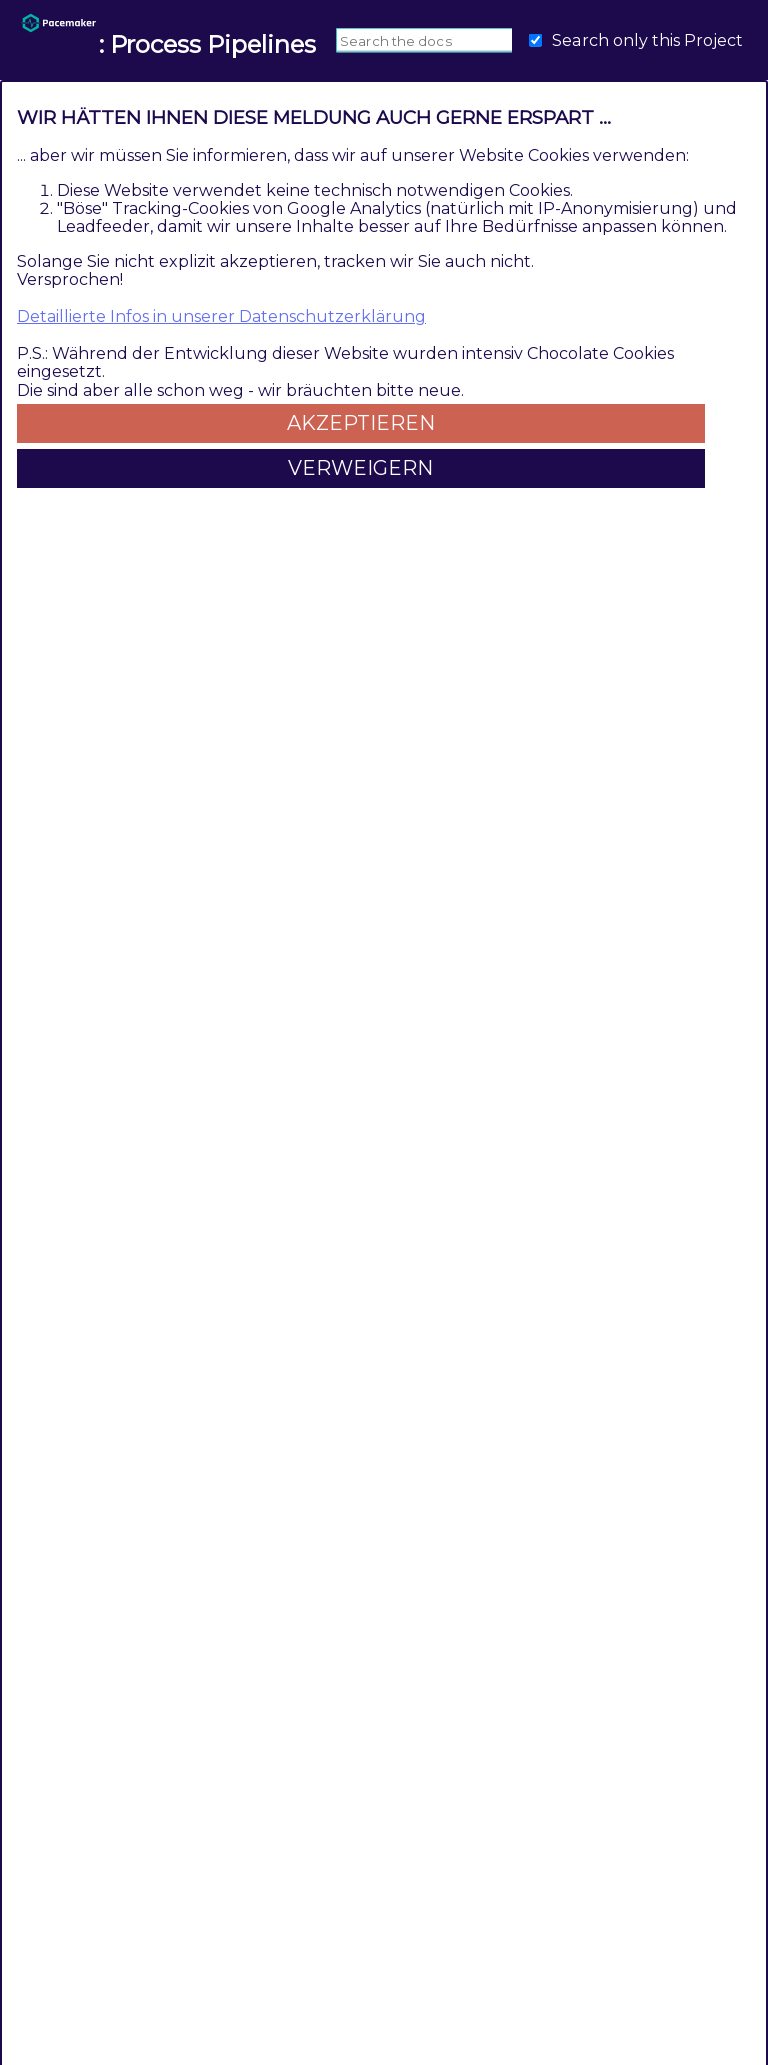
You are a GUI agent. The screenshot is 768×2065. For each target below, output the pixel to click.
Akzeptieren (361, 423)
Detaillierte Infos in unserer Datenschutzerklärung (221, 316)
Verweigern (360, 468)
